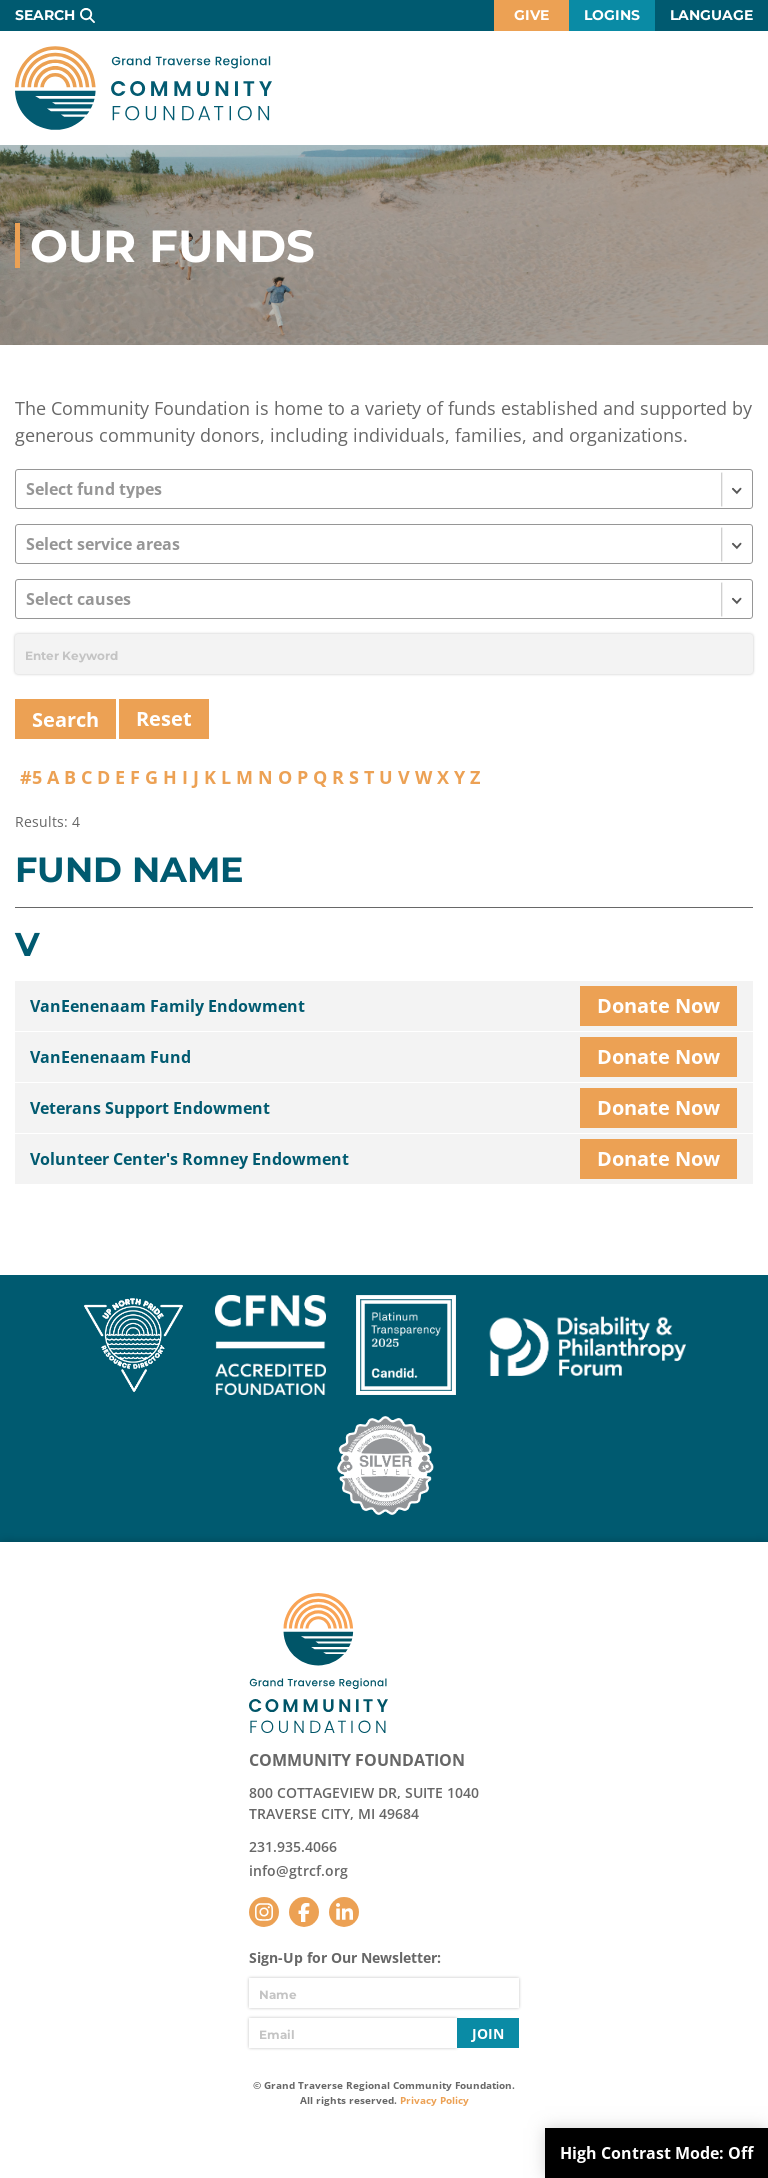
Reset (164, 718)
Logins (612, 15)
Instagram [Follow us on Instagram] (264, 1912)
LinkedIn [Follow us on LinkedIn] (344, 1912)
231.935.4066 (293, 1846)
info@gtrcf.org (298, 1870)
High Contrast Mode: (656, 2153)
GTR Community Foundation (143, 88)
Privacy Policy (434, 2100)
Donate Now (658, 1005)
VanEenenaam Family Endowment (167, 1006)
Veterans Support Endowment (150, 1108)
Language (711, 15)
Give (531, 15)
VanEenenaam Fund (110, 1057)
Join (488, 2033)
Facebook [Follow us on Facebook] (304, 1912)
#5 (31, 777)
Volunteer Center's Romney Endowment (189, 1159)
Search (45, 15)
